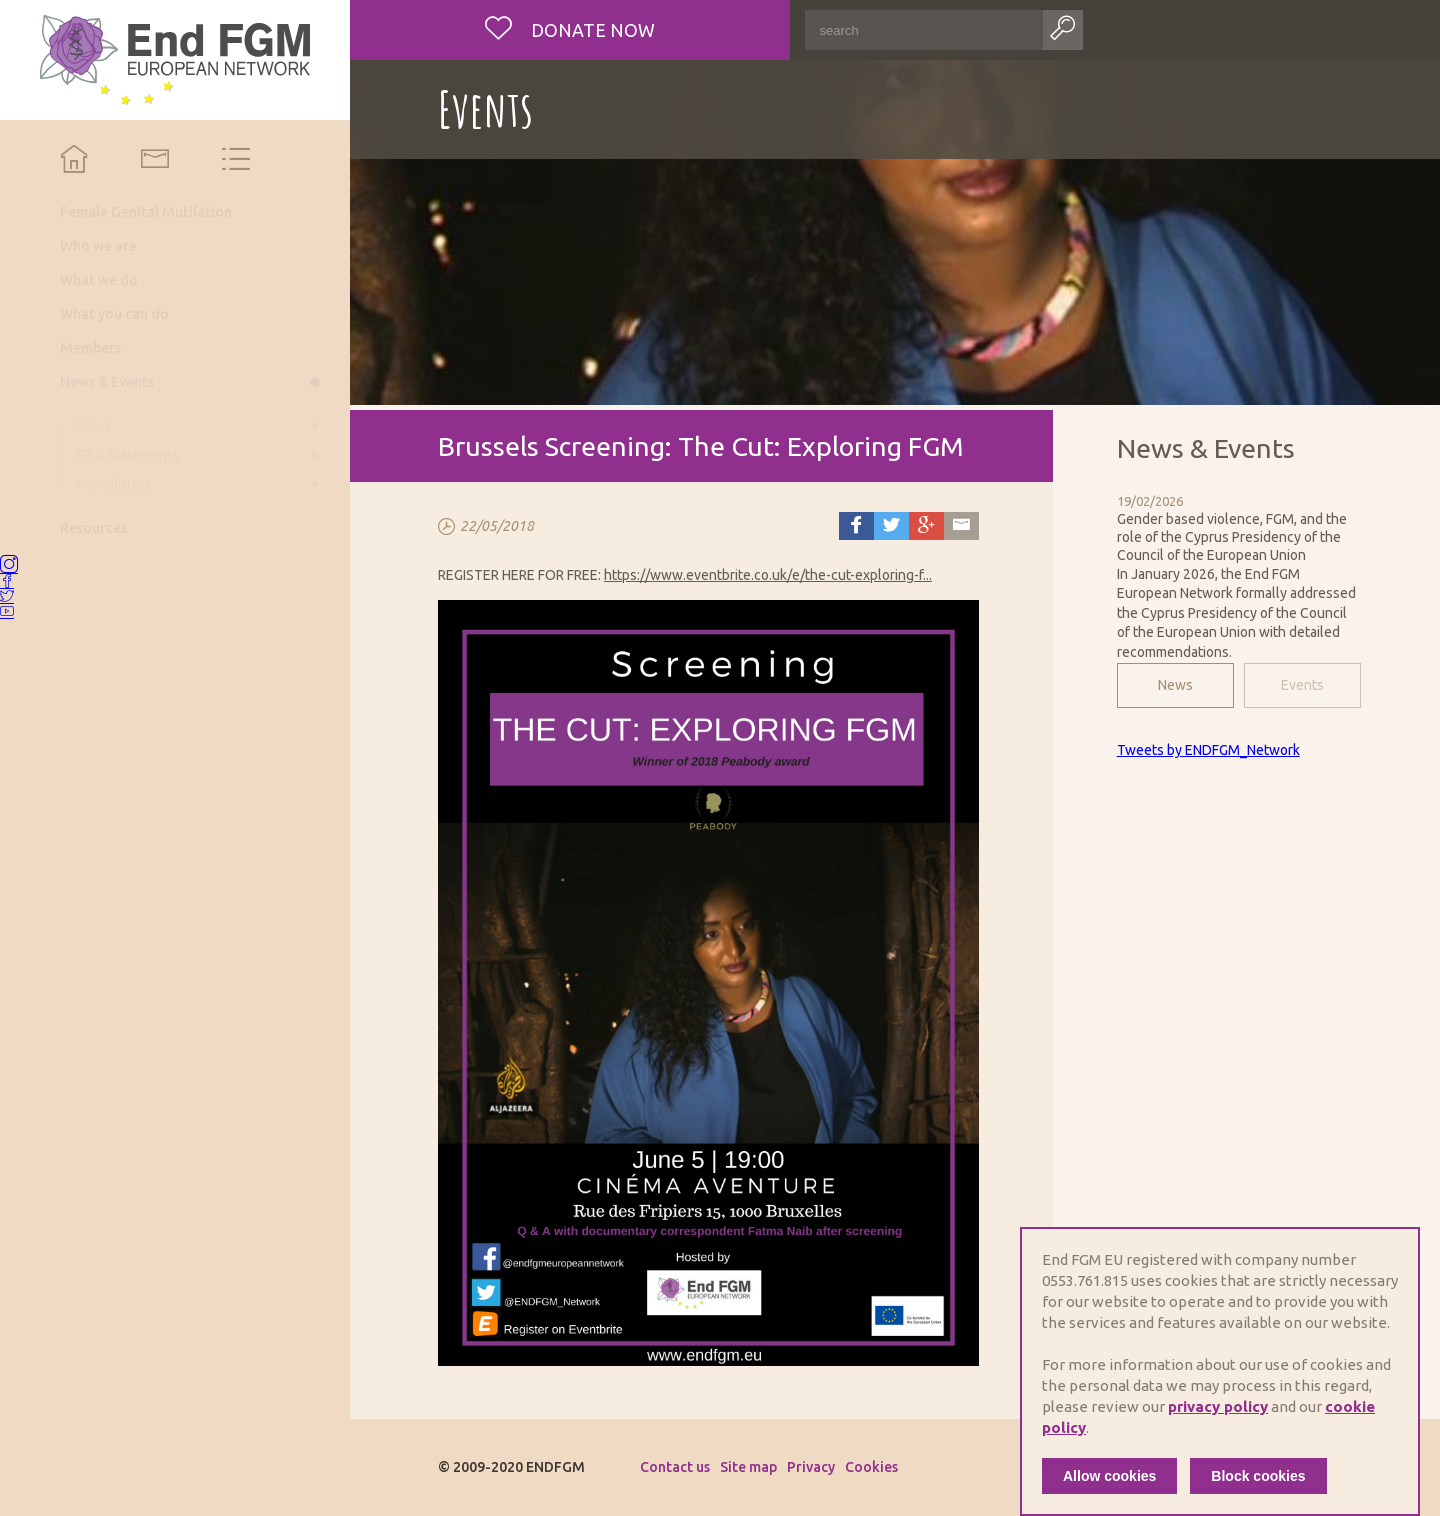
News (1175, 685)
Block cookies (1258, 1476)
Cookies (871, 1467)
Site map (748, 1467)
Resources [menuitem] (93, 528)
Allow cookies (1109, 1476)
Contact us (675, 1467)
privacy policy (1218, 1406)
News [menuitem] (93, 426)
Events (1302, 685)
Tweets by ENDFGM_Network (1208, 750)
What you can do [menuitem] (114, 314)
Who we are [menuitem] (98, 246)
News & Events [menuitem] (107, 382)
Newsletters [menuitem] (114, 484)
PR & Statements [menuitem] (127, 455)
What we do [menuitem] (99, 280)
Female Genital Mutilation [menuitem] (146, 212)
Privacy (811, 1467)
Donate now (591, 30)
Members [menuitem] (90, 348)
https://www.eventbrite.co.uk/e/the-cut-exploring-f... (768, 575)
